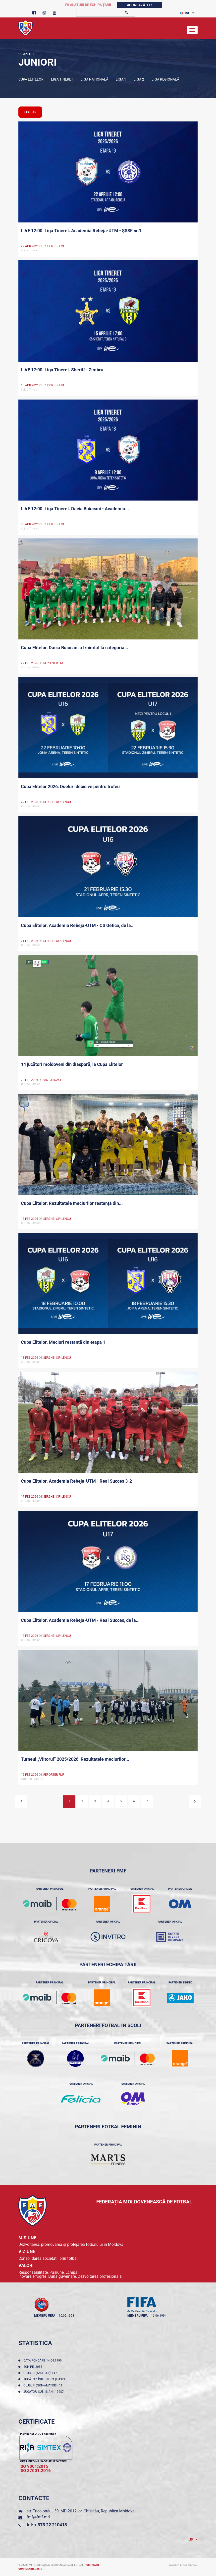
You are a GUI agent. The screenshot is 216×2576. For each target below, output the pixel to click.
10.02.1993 (66, 2315)
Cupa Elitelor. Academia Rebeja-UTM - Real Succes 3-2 (76, 1481)
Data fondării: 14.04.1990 (43, 2360)
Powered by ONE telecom (183, 2565)
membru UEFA (44, 2315)
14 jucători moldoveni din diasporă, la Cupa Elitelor (72, 1064)
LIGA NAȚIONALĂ (94, 79)
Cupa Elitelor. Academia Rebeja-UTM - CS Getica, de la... (78, 925)
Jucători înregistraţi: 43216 (46, 2379)
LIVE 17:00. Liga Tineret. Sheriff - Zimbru (62, 369)
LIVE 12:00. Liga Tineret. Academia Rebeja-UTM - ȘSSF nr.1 (81, 230)
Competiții (26, 54)
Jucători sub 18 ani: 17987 (44, 2391)
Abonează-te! (139, 5)
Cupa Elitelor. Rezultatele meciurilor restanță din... (72, 1203)
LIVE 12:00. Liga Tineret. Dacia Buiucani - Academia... (75, 508)
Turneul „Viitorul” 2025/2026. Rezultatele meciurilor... (75, 1759)
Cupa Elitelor (31, 79)
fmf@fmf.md (38, 2517)
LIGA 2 (139, 79)
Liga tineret (62, 79)
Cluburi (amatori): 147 (40, 2373)
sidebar (30, 112)
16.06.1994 (158, 2315)
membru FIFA (137, 2315)
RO (184, 13)
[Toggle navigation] (192, 30)
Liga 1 (121, 79)
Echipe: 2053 (33, 2367)
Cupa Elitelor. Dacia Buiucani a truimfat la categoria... (74, 647)
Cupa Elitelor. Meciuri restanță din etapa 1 (63, 1342)
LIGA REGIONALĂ (165, 79)
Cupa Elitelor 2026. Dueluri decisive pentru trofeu (70, 786)
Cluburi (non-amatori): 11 (43, 2385)
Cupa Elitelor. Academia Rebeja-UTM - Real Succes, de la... (80, 1620)
